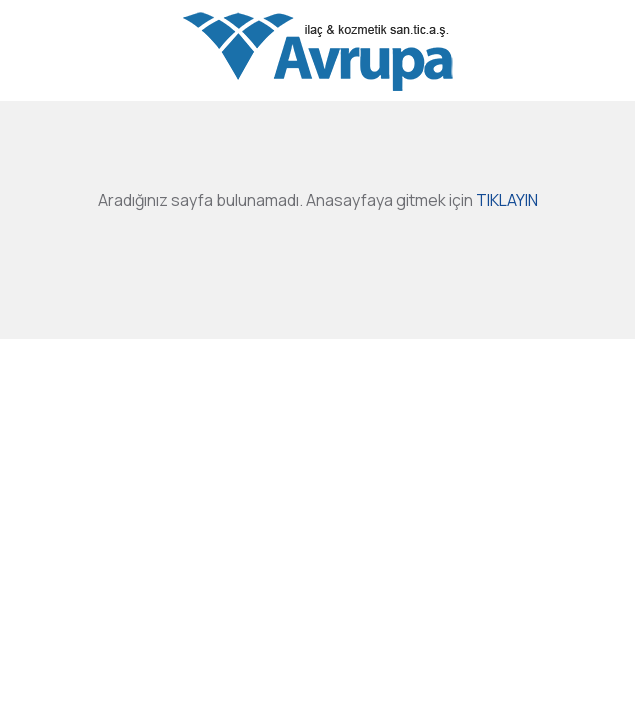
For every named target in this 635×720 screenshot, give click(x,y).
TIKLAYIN (507, 200)
